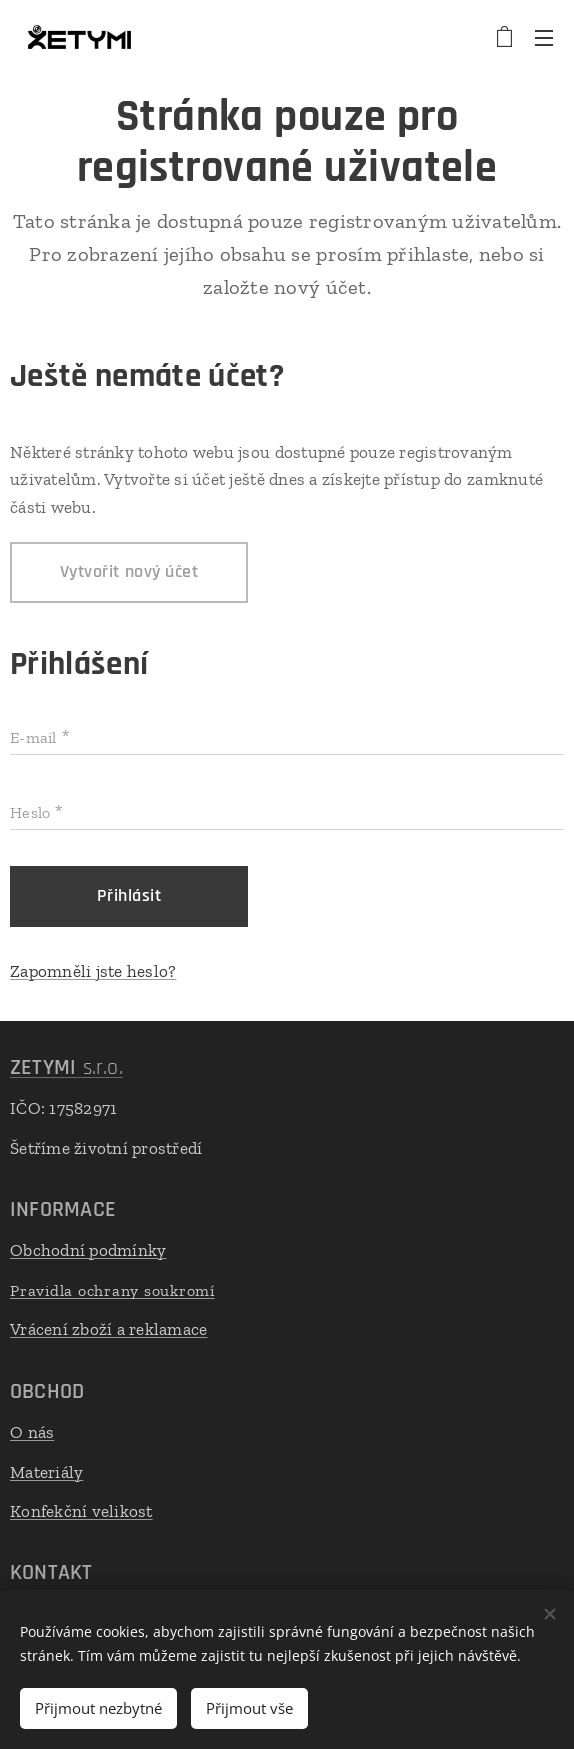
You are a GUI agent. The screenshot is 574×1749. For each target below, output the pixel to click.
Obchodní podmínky (88, 1250)
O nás (32, 1432)
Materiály (46, 1472)
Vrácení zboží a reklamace (108, 1330)
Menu (544, 38)
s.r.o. (66, 1068)
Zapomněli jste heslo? (93, 971)
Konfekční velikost (81, 1511)
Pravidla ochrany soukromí (112, 1290)
